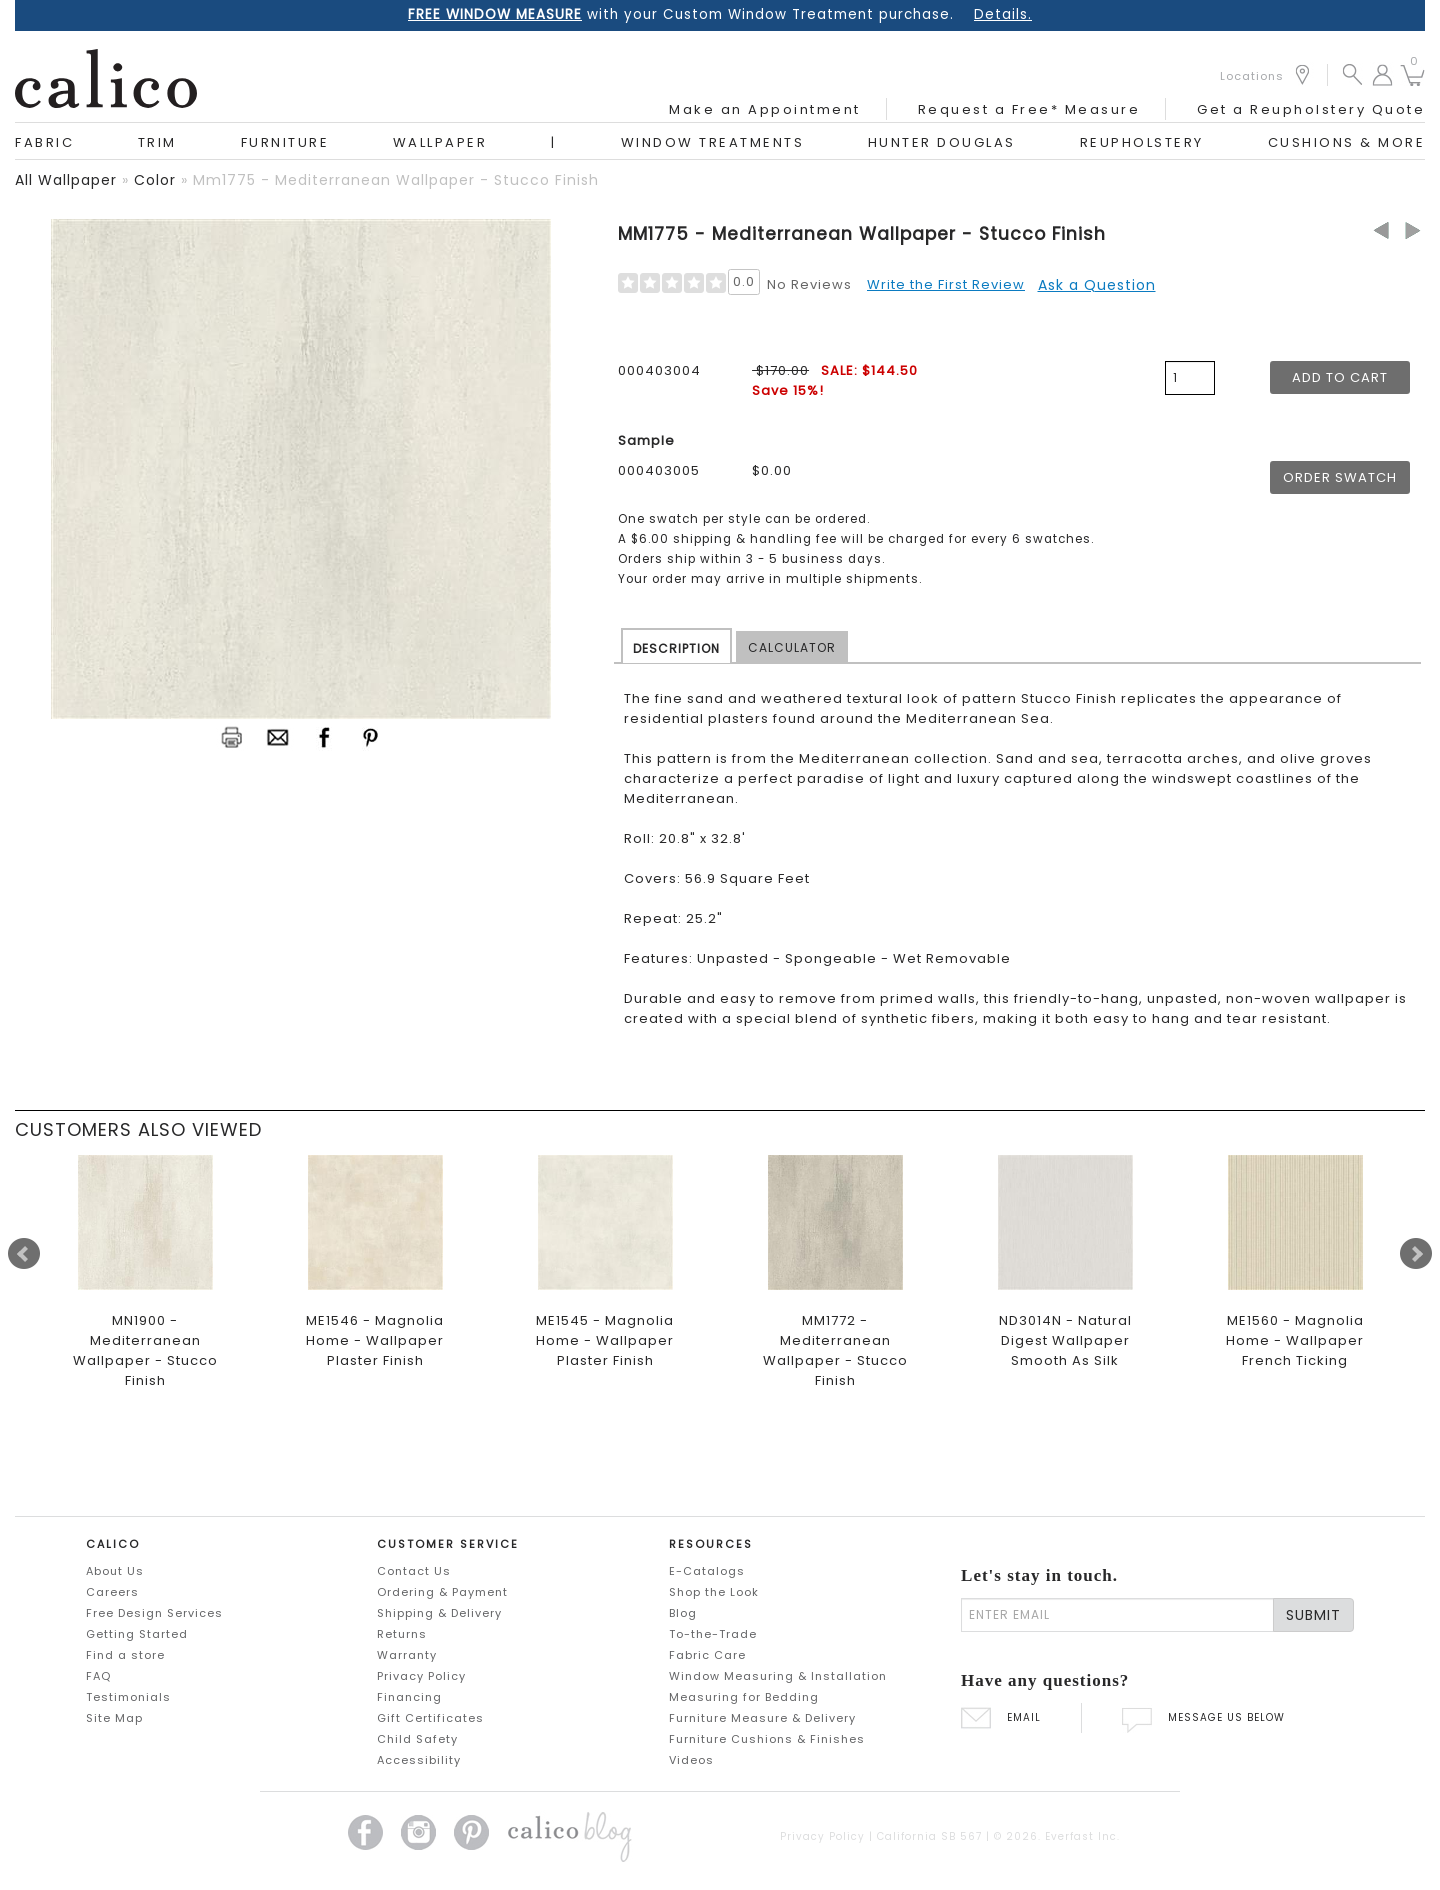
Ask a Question (1097, 285)
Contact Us (414, 1571)
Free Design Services (154, 1613)
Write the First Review (946, 284)
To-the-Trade (713, 1634)
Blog (683, 1613)
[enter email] (1117, 1615)
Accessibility (419, 1760)
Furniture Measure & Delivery (762, 1718)
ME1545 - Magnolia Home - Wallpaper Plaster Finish (605, 1340)
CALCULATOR (792, 647)
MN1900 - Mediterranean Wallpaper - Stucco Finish (145, 1350)
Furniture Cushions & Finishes (767, 1739)
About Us (115, 1571)
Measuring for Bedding (744, 1697)
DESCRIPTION (676, 648)
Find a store (125, 1655)
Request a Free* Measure (1029, 109)
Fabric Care (707, 1655)
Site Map (114, 1718)
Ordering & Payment (442, 1592)
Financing (409, 1697)
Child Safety (417, 1739)
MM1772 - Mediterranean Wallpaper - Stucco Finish (835, 1350)
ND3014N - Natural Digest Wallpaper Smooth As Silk (1065, 1340)
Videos (691, 1760)
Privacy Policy (421, 1676)
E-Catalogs (707, 1571)
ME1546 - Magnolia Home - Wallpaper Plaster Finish (375, 1340)
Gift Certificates (430, 1718)
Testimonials (128, 1697)
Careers (112, 1592)
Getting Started (137, 1634)
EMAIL (1001, 1717)
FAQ (98, 1676)
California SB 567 (929, 1836)
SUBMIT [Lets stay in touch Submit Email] (1313, 1615)
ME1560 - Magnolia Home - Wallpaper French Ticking (1295, 1340)
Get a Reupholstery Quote (1311, 109)
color (155, 180)
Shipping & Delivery (439, 1613)
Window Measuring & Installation (778, 1676)
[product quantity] (1190, 378)
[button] (1352, 73)
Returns (402, 1634)
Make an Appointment (765, 109)
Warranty (407, 1655)
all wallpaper (66, 180)
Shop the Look (714, 1592)
